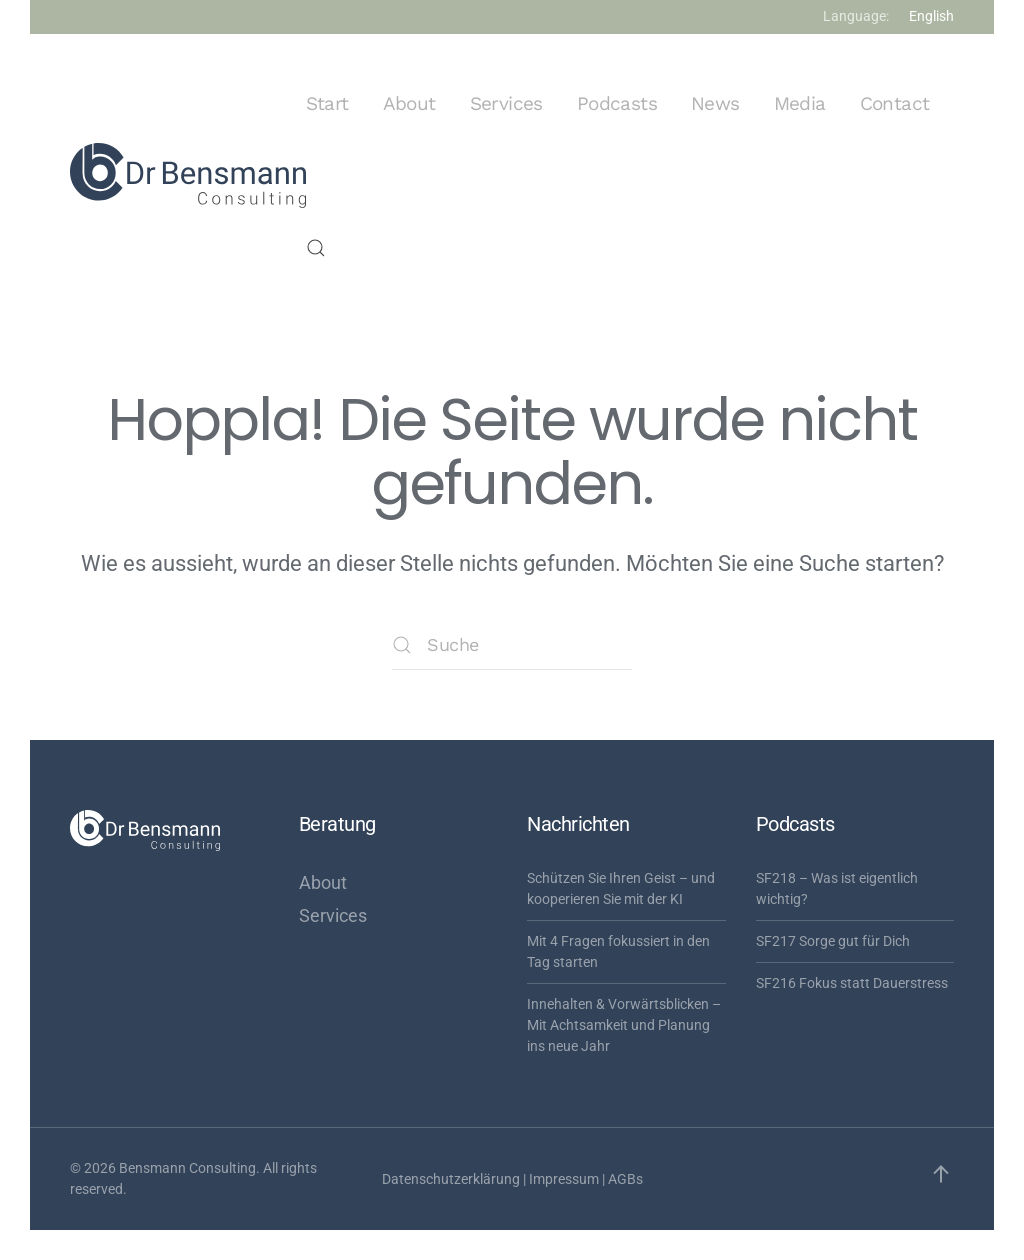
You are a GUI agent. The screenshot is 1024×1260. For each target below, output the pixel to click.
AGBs (625, 1179)
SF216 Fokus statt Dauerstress (852, 983)
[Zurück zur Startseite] (188, 176)
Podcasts (617, 103)
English (931, 16)
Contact (895, 103)
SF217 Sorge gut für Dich (833, 941)
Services (506, 103)
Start (327, 103)
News (715, 103)
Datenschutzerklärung (451, 1179)
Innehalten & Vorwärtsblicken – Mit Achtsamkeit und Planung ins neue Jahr (624, 1025)
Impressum (564, 1179)
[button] (316, 248)
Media (800, 103)
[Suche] (512, 645)
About (409, 103)
